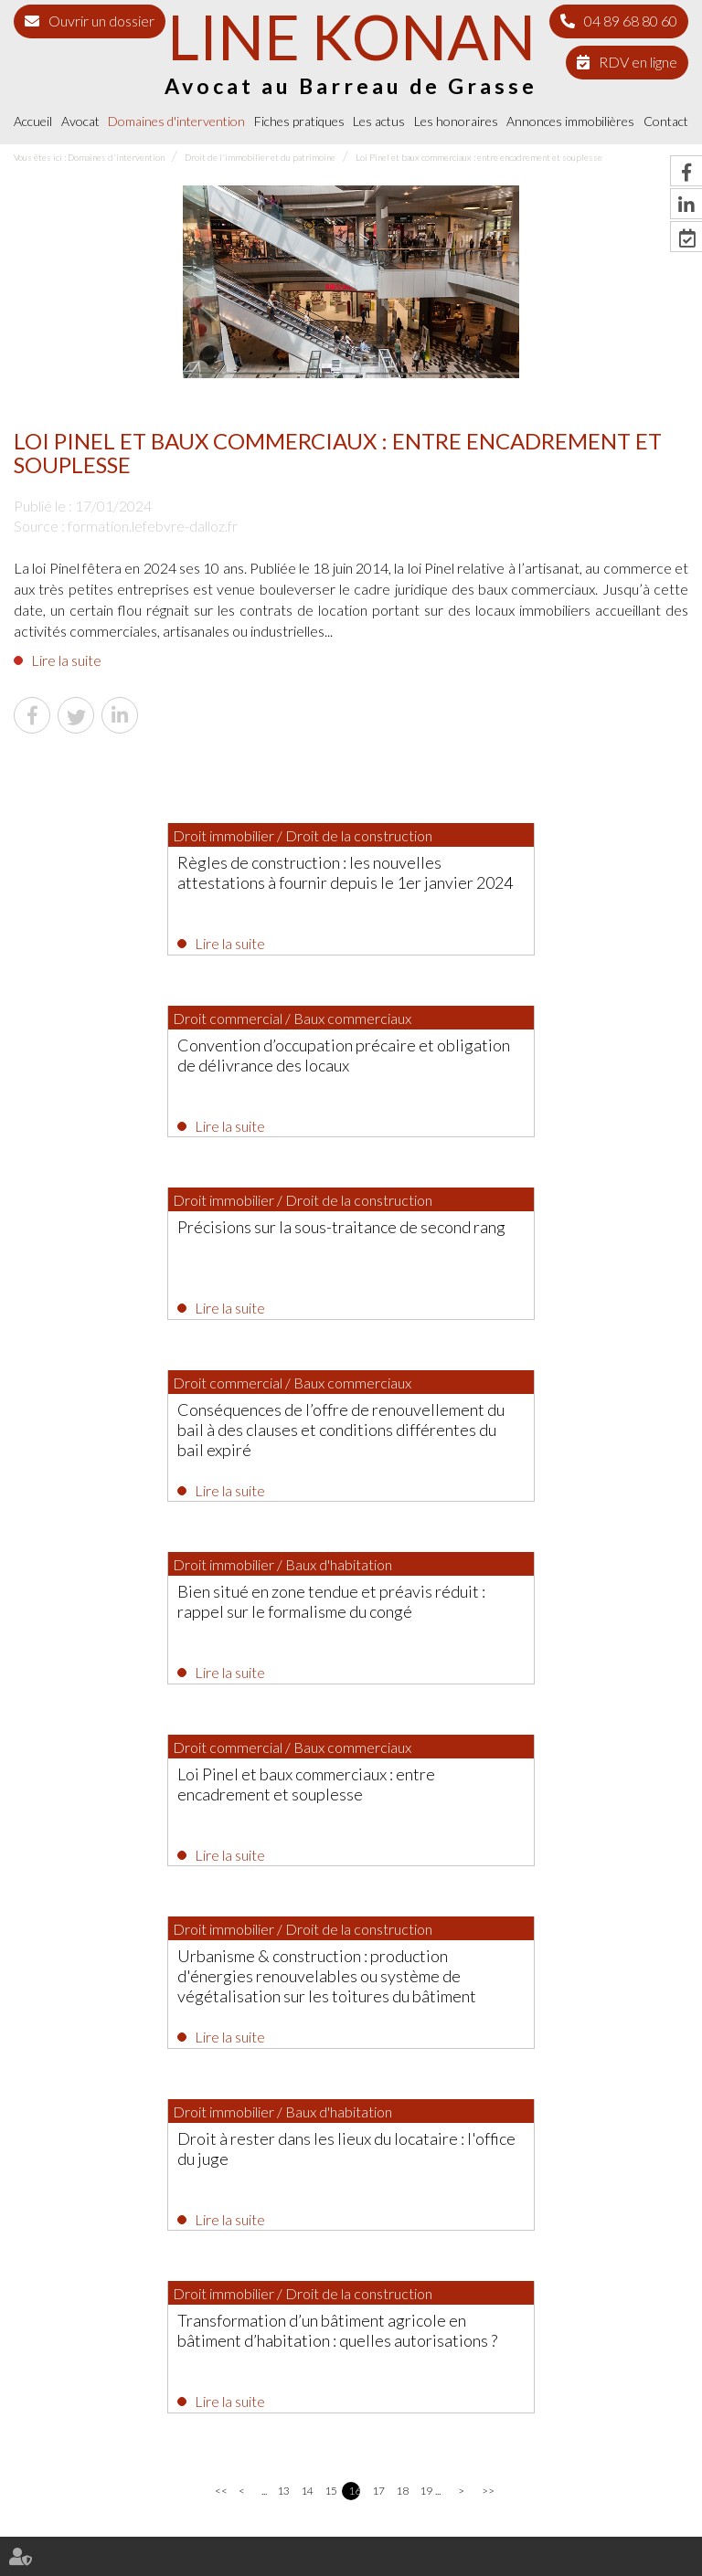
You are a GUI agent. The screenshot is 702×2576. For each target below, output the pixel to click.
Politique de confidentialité (349, 2529)
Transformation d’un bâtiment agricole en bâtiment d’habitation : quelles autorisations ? (341, 1627)
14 (307, 1781)
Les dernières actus (351, 1894)
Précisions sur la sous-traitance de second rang (175, 1059)
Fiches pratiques (299, 121)
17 (378, 1781)
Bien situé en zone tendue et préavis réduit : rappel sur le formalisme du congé (182, 1245)
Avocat (80, 121)
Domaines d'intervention (176, 121)
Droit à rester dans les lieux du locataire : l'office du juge (509, 1431)
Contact (666, 121)
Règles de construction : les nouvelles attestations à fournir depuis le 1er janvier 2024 (176, 882)
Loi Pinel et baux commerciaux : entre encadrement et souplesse (479, 157)
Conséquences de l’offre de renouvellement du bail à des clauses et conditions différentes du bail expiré (519, 1069)
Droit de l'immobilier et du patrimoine (260, 157)
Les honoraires (456, 121)
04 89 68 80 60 (630, 20)
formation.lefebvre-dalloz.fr (153, 525)
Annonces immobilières (570, 121)
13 (283, 1781)
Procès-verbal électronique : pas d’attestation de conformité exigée (400, 1965)
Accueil (33, 121)
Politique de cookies (467, 2529)
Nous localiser (367, 2392)
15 (330, 1781)
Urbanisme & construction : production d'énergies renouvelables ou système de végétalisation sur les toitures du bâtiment (177, 1441)
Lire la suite (66, 660)
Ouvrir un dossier (101, 20)
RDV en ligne (638, 61)
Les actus (379, 121)
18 (402, 1781)
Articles (541, 2529)
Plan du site (159, 2529)
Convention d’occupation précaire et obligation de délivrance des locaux (494, 872)
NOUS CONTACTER (367, 2355)
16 (354, 1781)
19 (425, 1781)
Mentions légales (237, 2529)
